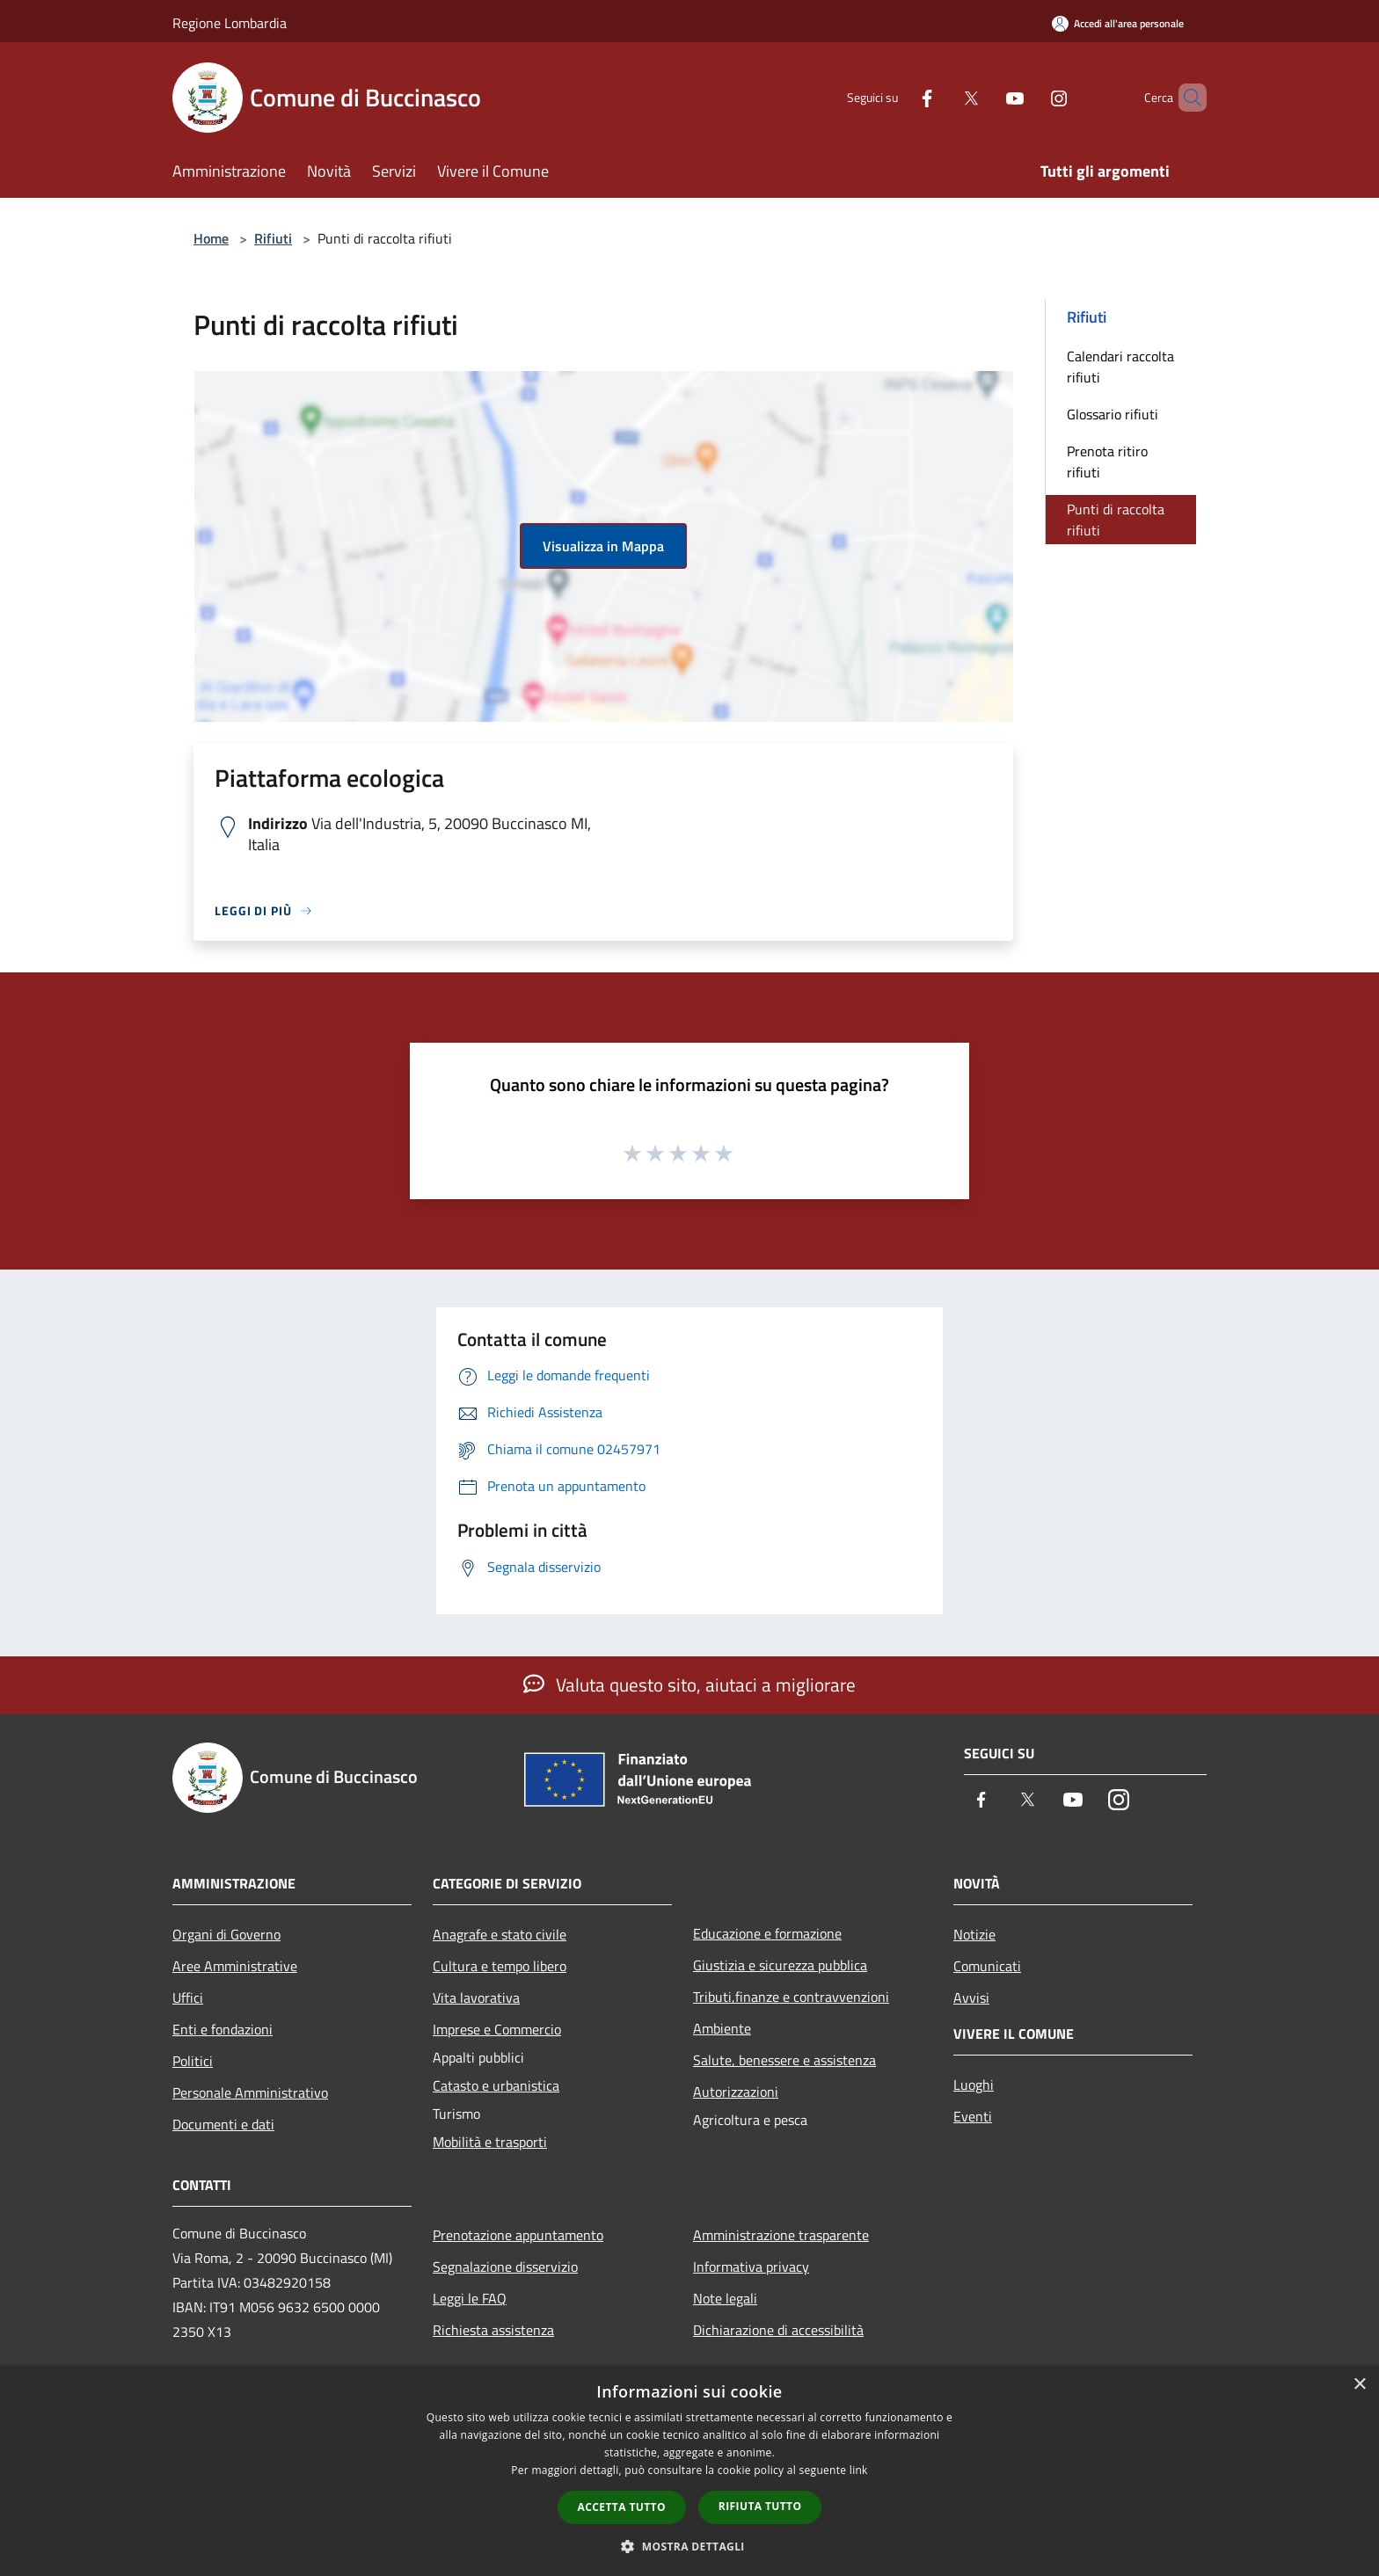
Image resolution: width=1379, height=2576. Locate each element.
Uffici (187, 1997)
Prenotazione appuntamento (518, 2234)
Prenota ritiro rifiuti (1107, 461)
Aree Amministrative (234, 1965)
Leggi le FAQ (470, 2298)
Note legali (725, 2298)
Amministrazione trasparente (781, 2234)
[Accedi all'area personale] (1118, 23)
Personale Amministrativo (250, 2092)
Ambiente (722, 2028)
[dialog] (689, 2471)
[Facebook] (897, 97)
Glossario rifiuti (1112, 414)
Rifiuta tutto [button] (760, 2506)
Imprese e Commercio (497, 2029)
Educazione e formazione (767, 1933)
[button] (689, 2546)
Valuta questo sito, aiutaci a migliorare (689, 1684)
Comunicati (987, 1965)
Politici (192, 2060)
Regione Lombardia (229, 22)
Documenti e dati (223, 2124)
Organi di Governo (226, 1934)
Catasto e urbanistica (496, 2085)
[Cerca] (1185, 97)
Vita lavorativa (476, 1997)
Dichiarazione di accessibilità (778, 2329)
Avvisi (971, 1997)
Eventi (972, 2116)
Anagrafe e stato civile (499, 1934)
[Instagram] (1029, 97)
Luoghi (973, 2084)
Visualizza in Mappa (603, 546)
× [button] (1359, 2384)
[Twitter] (941, 97)
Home (211, 238)
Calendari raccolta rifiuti (1120, 367)
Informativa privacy (751, 2266)
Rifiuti (273, 238)
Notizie (974, 1934)
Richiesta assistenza (493, 2329)
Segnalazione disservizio (505, 2266)
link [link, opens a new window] (859, 2470)
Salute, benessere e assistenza (784, 2059)
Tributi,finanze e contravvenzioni (791, 1996)
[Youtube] (985, 97)
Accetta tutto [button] (622, 2507)
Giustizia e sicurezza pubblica (780, 1965)
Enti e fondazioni (222, 2029)
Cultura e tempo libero (499, 1965)
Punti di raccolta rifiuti (1115, 519)
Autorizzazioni (735, 2091)
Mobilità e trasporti (490, 2141)
